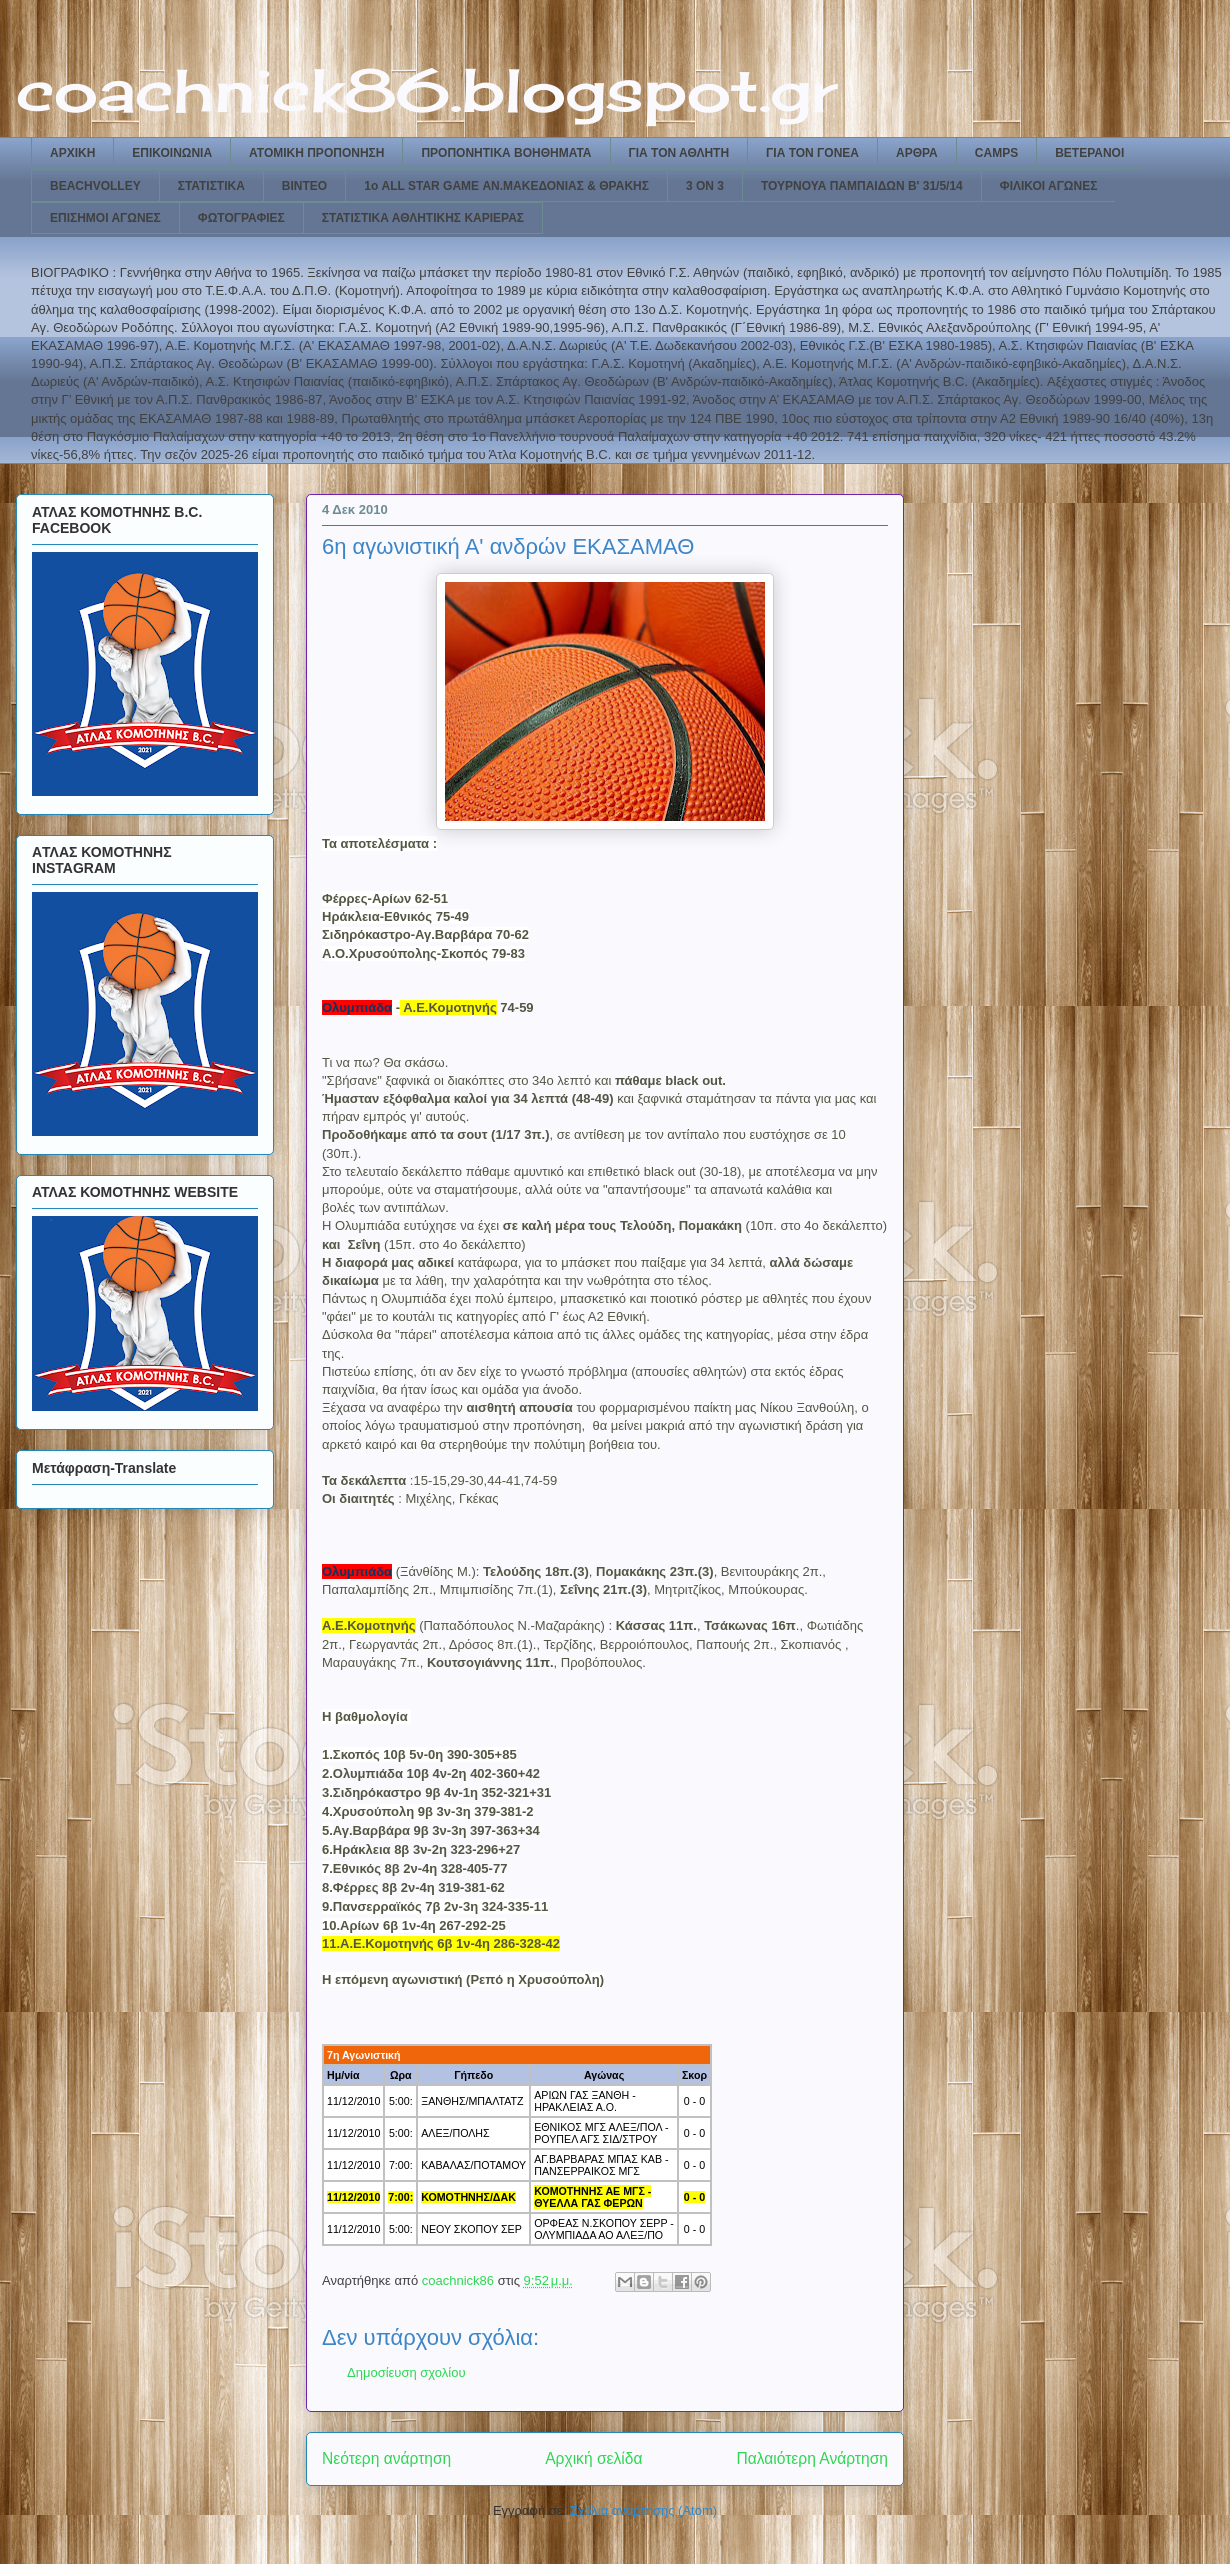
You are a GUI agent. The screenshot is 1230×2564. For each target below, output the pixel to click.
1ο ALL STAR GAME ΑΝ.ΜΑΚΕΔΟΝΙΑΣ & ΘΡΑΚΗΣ (506, 186)
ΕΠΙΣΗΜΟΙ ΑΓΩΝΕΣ (105, 218)
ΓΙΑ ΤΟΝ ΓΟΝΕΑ (812, 153)
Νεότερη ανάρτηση (386, 2458)
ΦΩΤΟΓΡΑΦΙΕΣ (241, 218)
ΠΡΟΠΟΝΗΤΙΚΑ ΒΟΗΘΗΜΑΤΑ (506, 153)
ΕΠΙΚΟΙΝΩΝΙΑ (172, 153)
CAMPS (996, 153)
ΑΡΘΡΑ (917, 153)
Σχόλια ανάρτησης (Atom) (643, 2510)
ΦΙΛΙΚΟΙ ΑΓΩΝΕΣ (1049, 186)
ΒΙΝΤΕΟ (304, 186)
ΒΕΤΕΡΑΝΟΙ (1089, 153)
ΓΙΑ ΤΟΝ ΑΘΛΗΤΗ (679, 153)
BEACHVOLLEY (95, 186)
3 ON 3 (705, 186)
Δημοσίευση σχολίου (406, 2372)
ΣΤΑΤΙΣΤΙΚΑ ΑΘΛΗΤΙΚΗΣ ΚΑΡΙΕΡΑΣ (423, 218)
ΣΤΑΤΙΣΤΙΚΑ (211, 186)
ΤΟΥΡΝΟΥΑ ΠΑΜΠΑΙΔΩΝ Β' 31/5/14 (862, 186)
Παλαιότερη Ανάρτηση (812, 2458)
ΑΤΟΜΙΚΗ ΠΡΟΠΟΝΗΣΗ (316, 153)
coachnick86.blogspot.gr (426, 89)
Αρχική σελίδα (593, 2458)
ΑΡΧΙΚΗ (72, 153)
